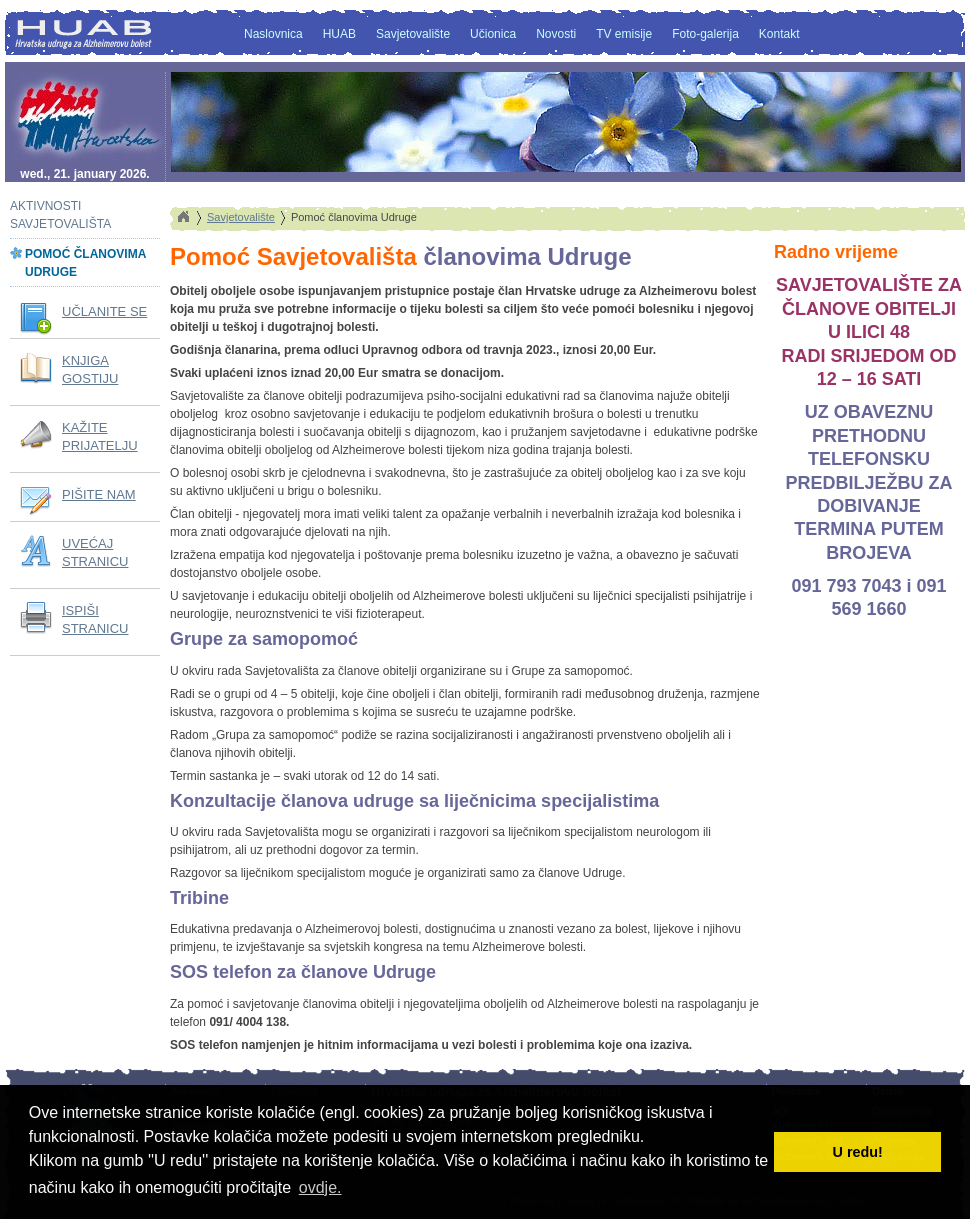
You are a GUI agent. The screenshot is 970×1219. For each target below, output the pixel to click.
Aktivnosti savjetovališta (60, 215)
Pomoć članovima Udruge (85, 263)
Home (183, 217)
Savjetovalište (413, 34)
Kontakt (779, 34)
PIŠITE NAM (99, 494)
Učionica (493, 34)
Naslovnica (273, 34)
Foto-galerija (705, 34)
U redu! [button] (858, 1152)
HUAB (339, 34)
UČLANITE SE (104, 311)
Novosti (556, 34)
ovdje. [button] (320, 1187)
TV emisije (624, 34)
